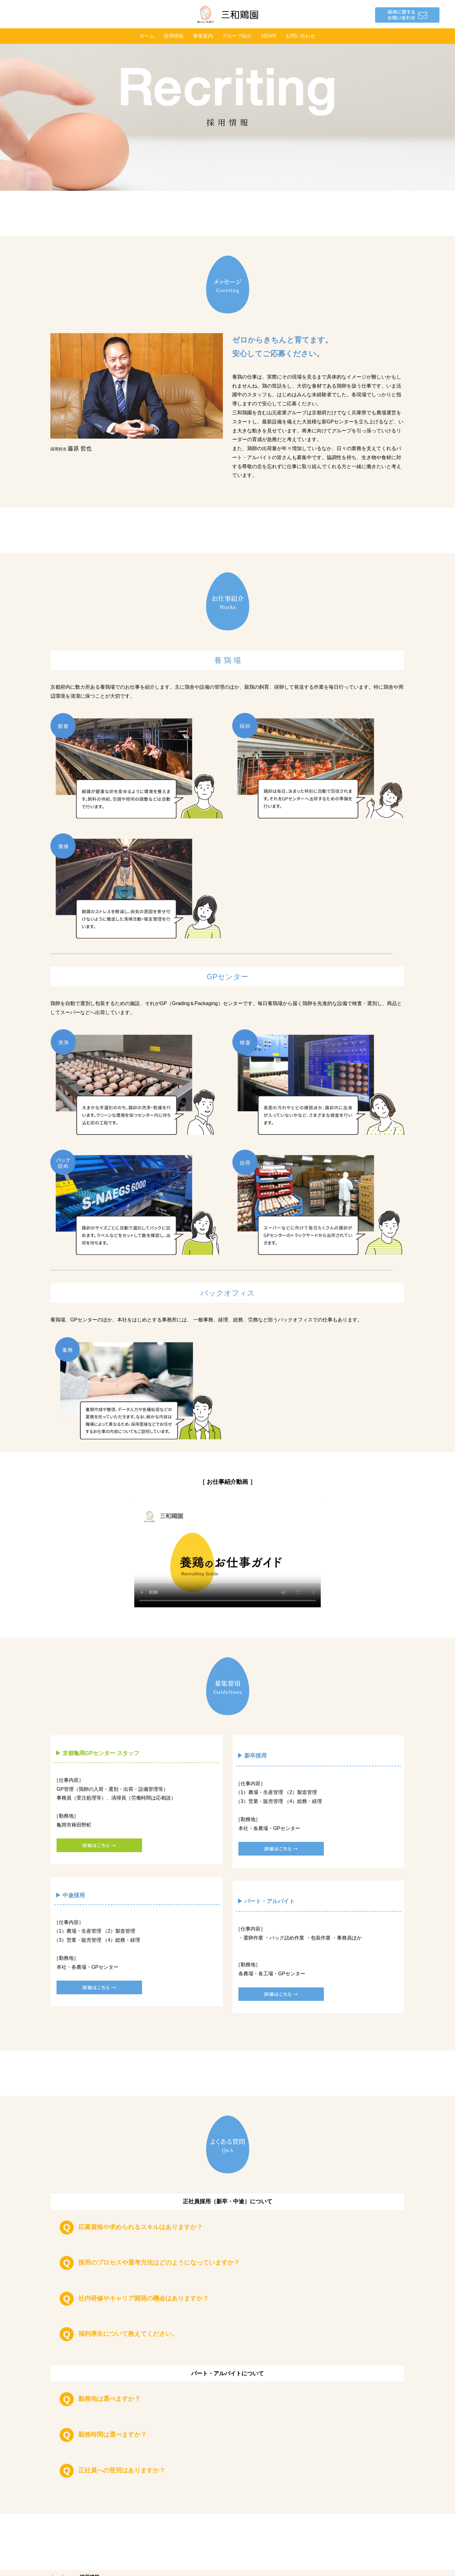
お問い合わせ (300, 36)
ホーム (147, 36)
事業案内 (203, 36)
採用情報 (174, 36)
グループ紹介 (237, 36)
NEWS (268, 36)
